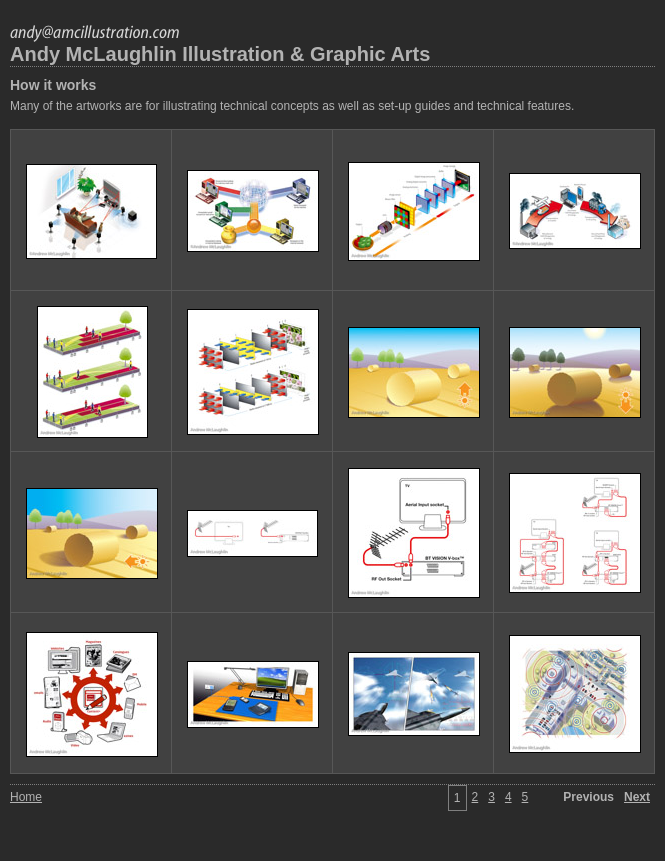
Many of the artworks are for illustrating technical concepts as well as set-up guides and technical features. (292, 106)
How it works (53, 85)
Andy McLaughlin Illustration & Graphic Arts (220, 54)
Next (637, 797)
